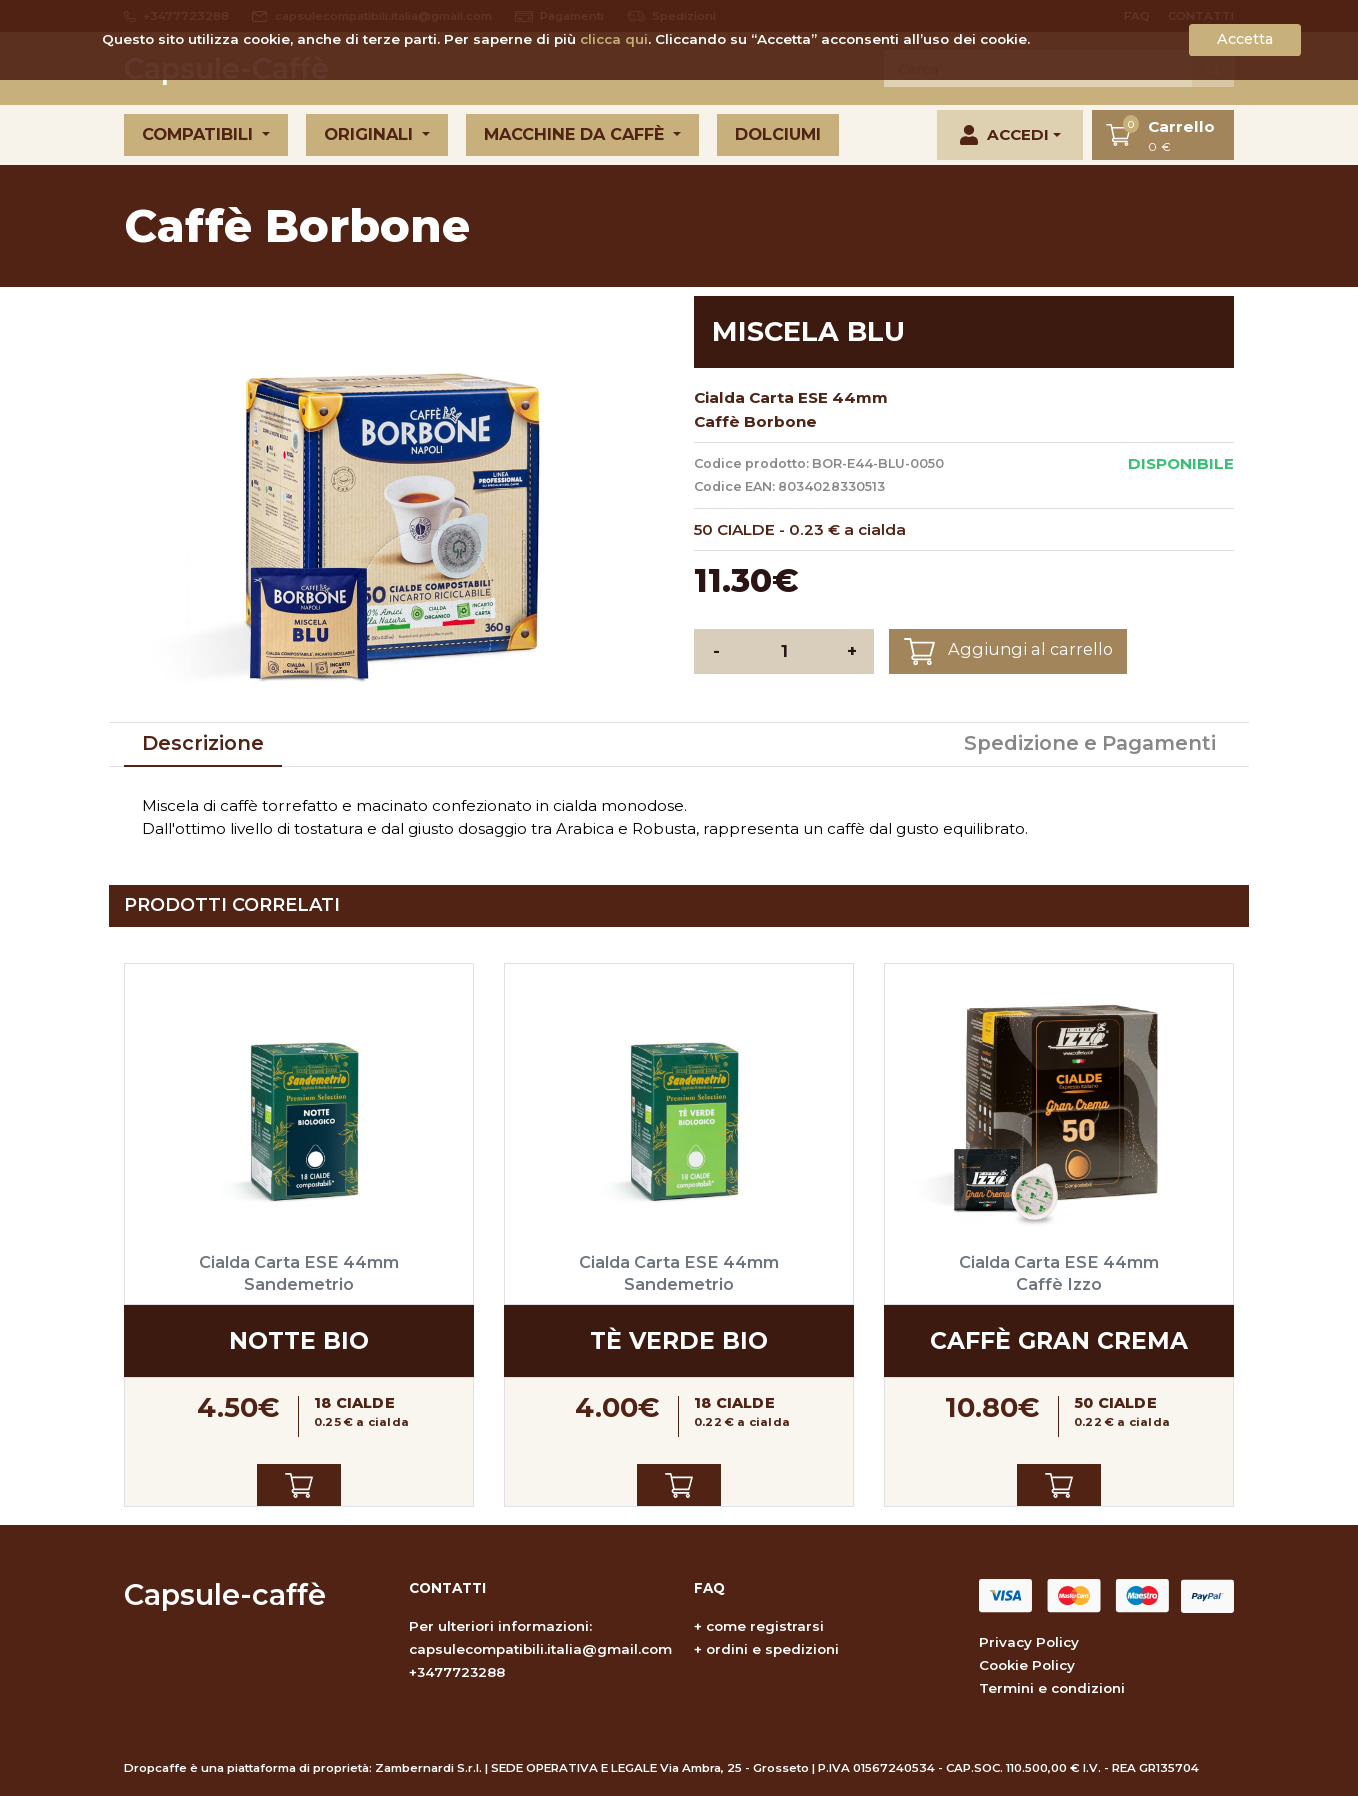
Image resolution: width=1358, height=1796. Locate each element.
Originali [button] (371, 134)
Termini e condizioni (1052, 1688)
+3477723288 (457, 1672)
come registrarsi (765, 1626)
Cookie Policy (1027, 1665)
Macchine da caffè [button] (576, 134)
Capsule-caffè (225, 1594)
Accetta (1245, 39)
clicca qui (614, 39)
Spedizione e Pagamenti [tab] (1090, 743)
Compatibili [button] (200, 134)
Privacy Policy (1029, 1642)
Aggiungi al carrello (1008, 651)
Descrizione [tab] (203, 743)
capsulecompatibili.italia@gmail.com (540, 1649)
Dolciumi (778, 134)
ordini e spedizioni (772, 1649)
